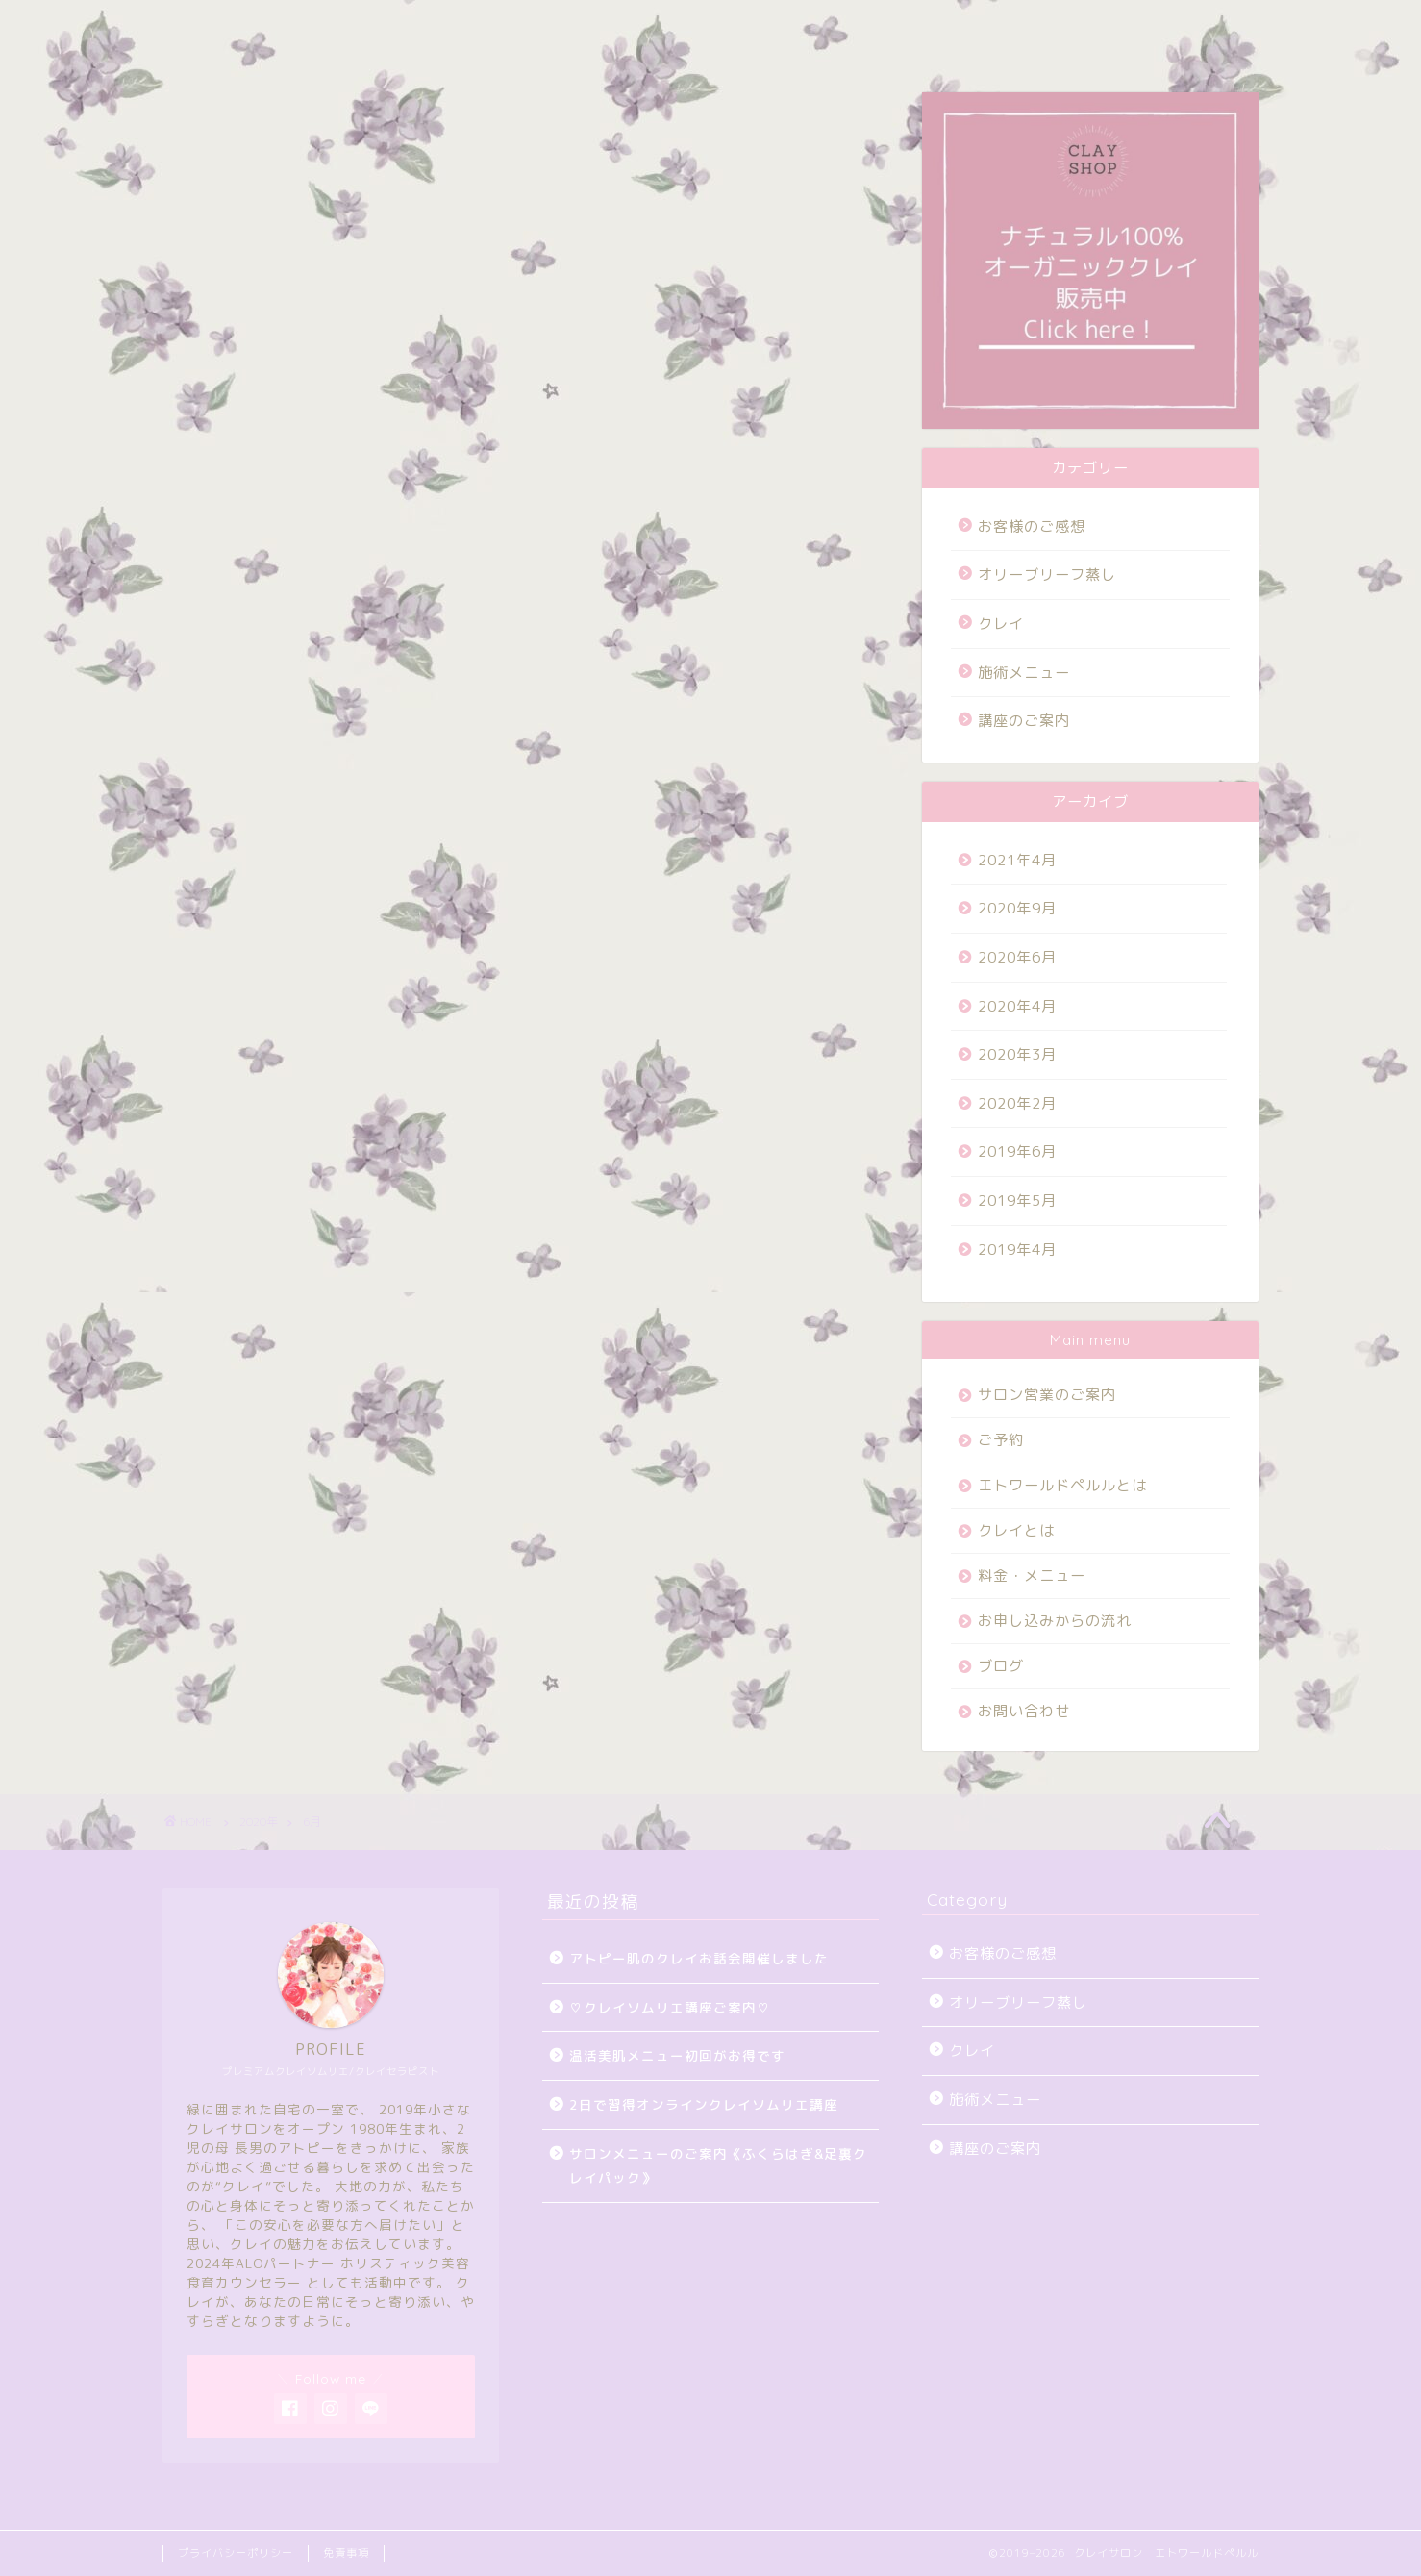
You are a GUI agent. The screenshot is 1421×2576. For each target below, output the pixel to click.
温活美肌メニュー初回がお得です (677, 2055)
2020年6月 (1017, 957)
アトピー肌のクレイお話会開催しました (699, 1958)
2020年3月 (1017, 1054)
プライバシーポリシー (235, 2553)
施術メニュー (1024, 673)
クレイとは (1016, 1530)
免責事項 (346, 2553)
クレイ (1001, 623)
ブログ (717, 26)
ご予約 (477, 26)
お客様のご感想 (1031, 526)
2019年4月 (1017, 1249)
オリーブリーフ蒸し (1047, 574)
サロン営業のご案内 (343, 26)
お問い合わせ (830, 26)
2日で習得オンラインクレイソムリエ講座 (703, 2104)
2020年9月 (1017, 908)
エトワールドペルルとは (1062, 1485)
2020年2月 (1017, 1103)
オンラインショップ (987, 26)
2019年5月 (1017, 1200)
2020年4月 (1017, 1006)
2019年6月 (1017, 1151)
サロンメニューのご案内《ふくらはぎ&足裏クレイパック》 (718, 2166)
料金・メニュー (597, 26)
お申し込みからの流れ (1055, 1621)
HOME (208, 26)
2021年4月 (1017, 860)
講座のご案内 (1024, 721)
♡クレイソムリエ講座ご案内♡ (670, 2007)
